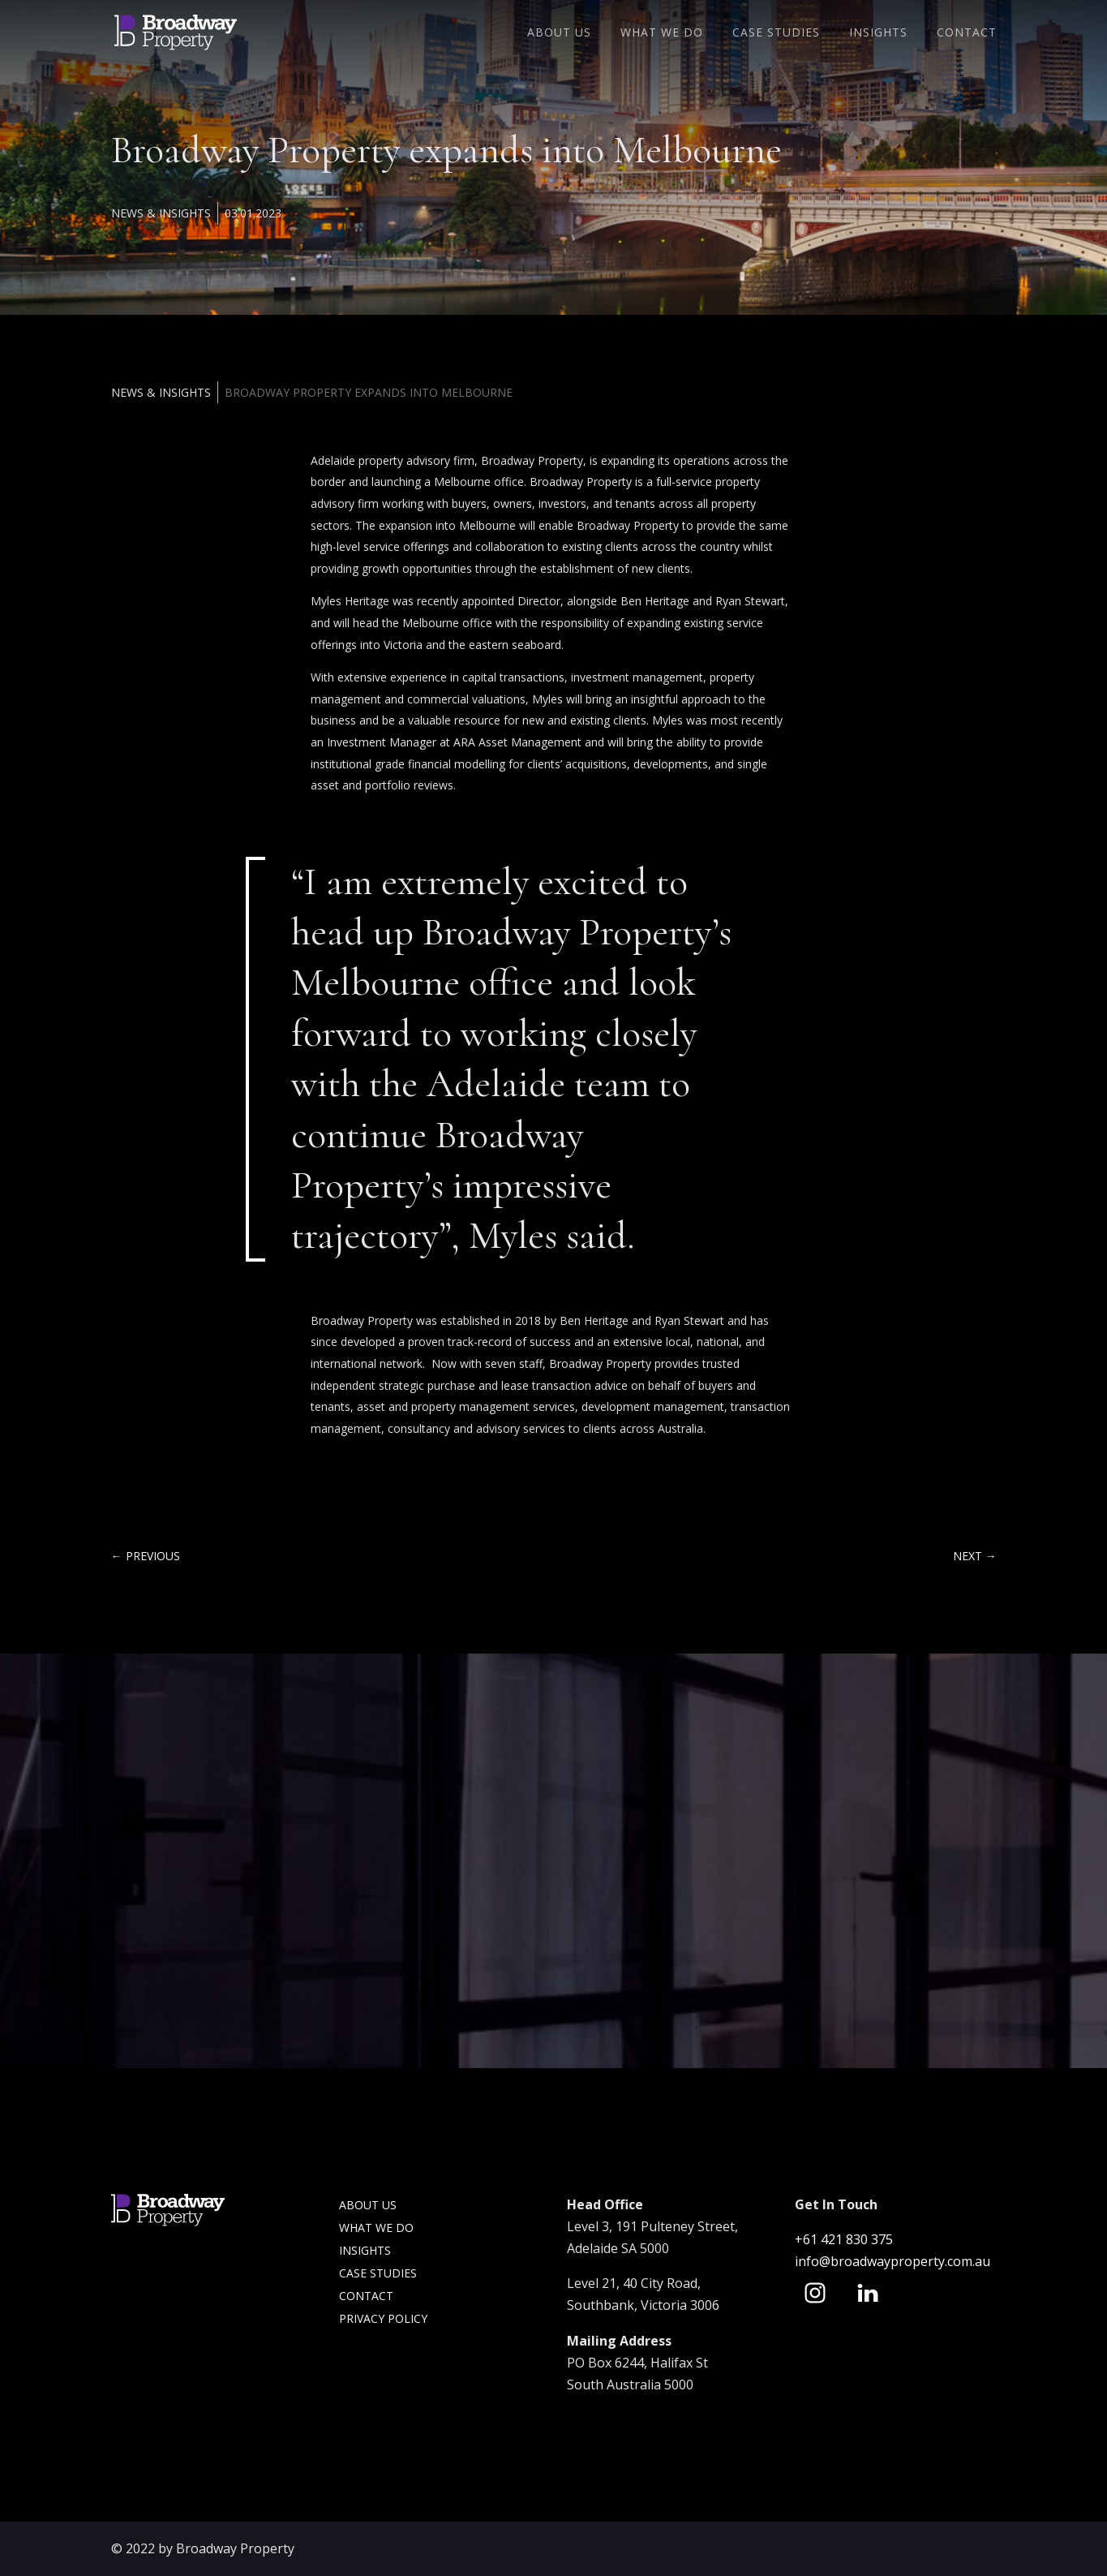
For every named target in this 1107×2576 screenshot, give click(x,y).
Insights (878, 33)
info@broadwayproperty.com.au (892, 2261)
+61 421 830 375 (845, 2239)
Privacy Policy (383, 2318)
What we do (376, 2227)
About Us (559, 33)
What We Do (661, 33)
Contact (967, 33)
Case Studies (776, 33)
